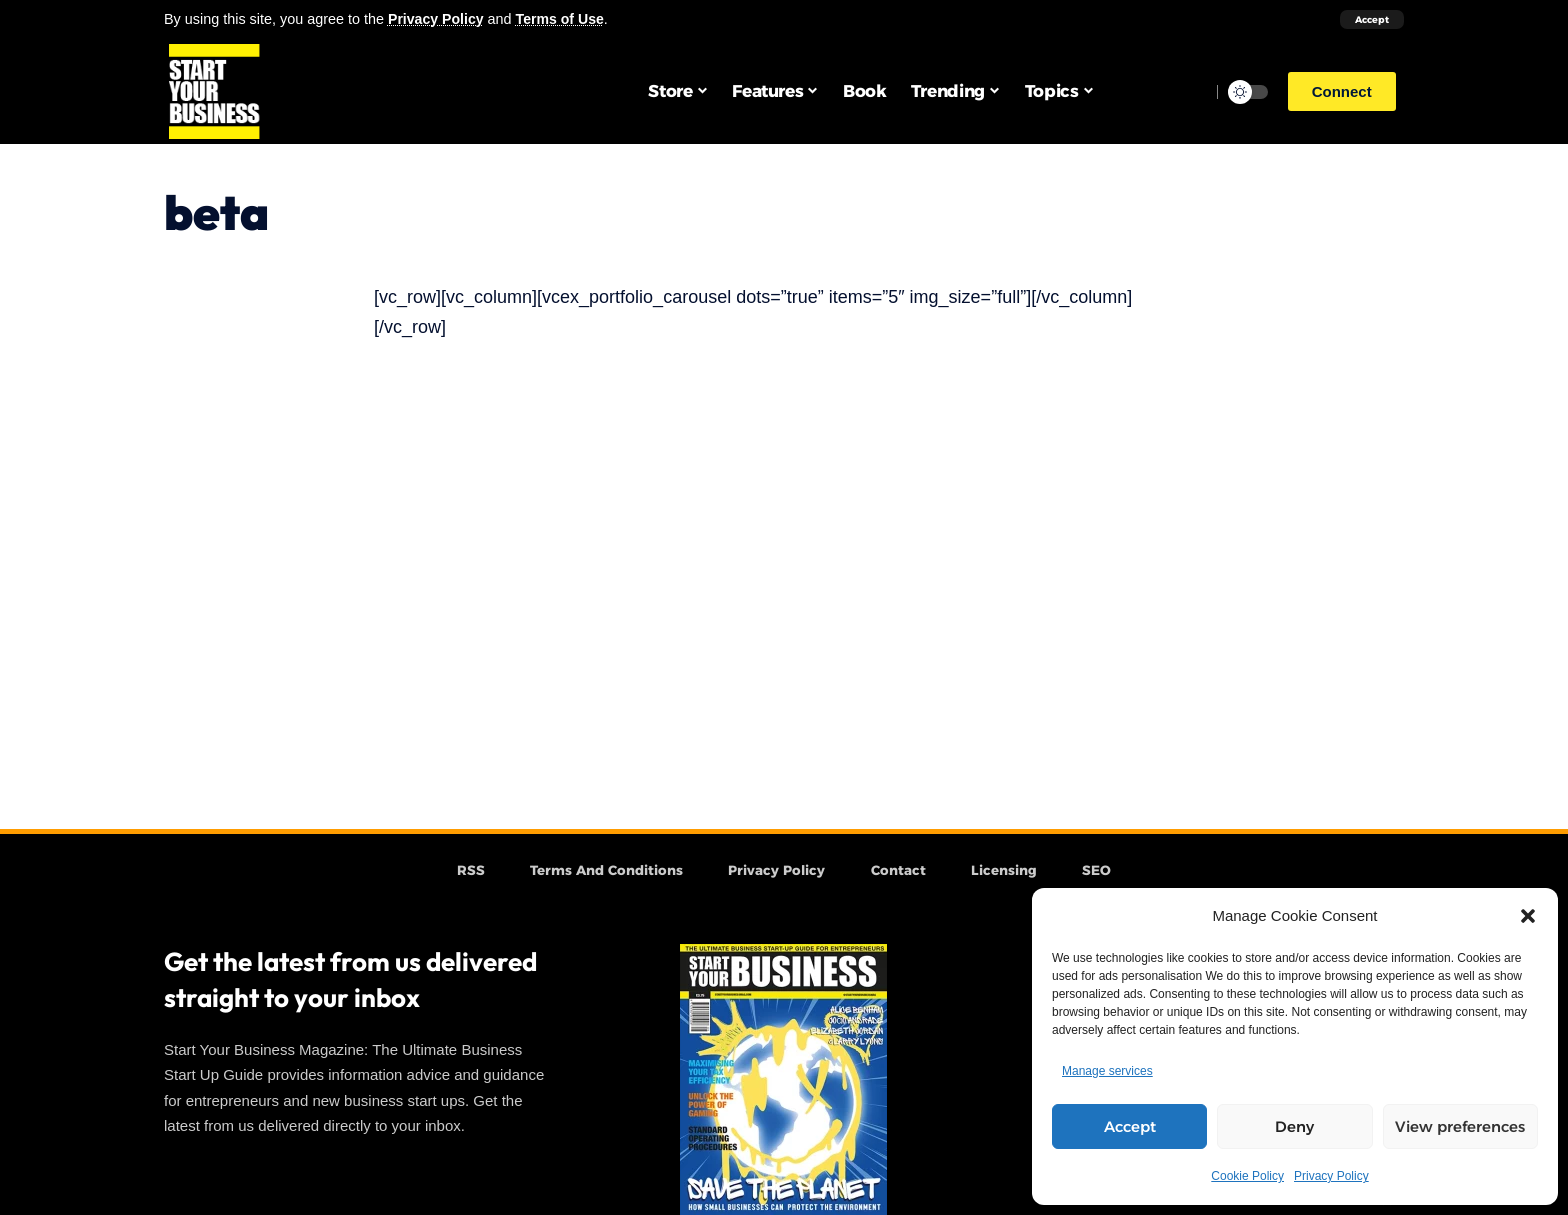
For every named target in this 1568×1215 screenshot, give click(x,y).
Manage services (1107, 1071)
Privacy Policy (1331, 1176)
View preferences (1460, 1126)
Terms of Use (563, 19)
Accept (1130, 1126)
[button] (1528, 916)
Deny (1294, 1126)
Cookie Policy (1247, 1176)
